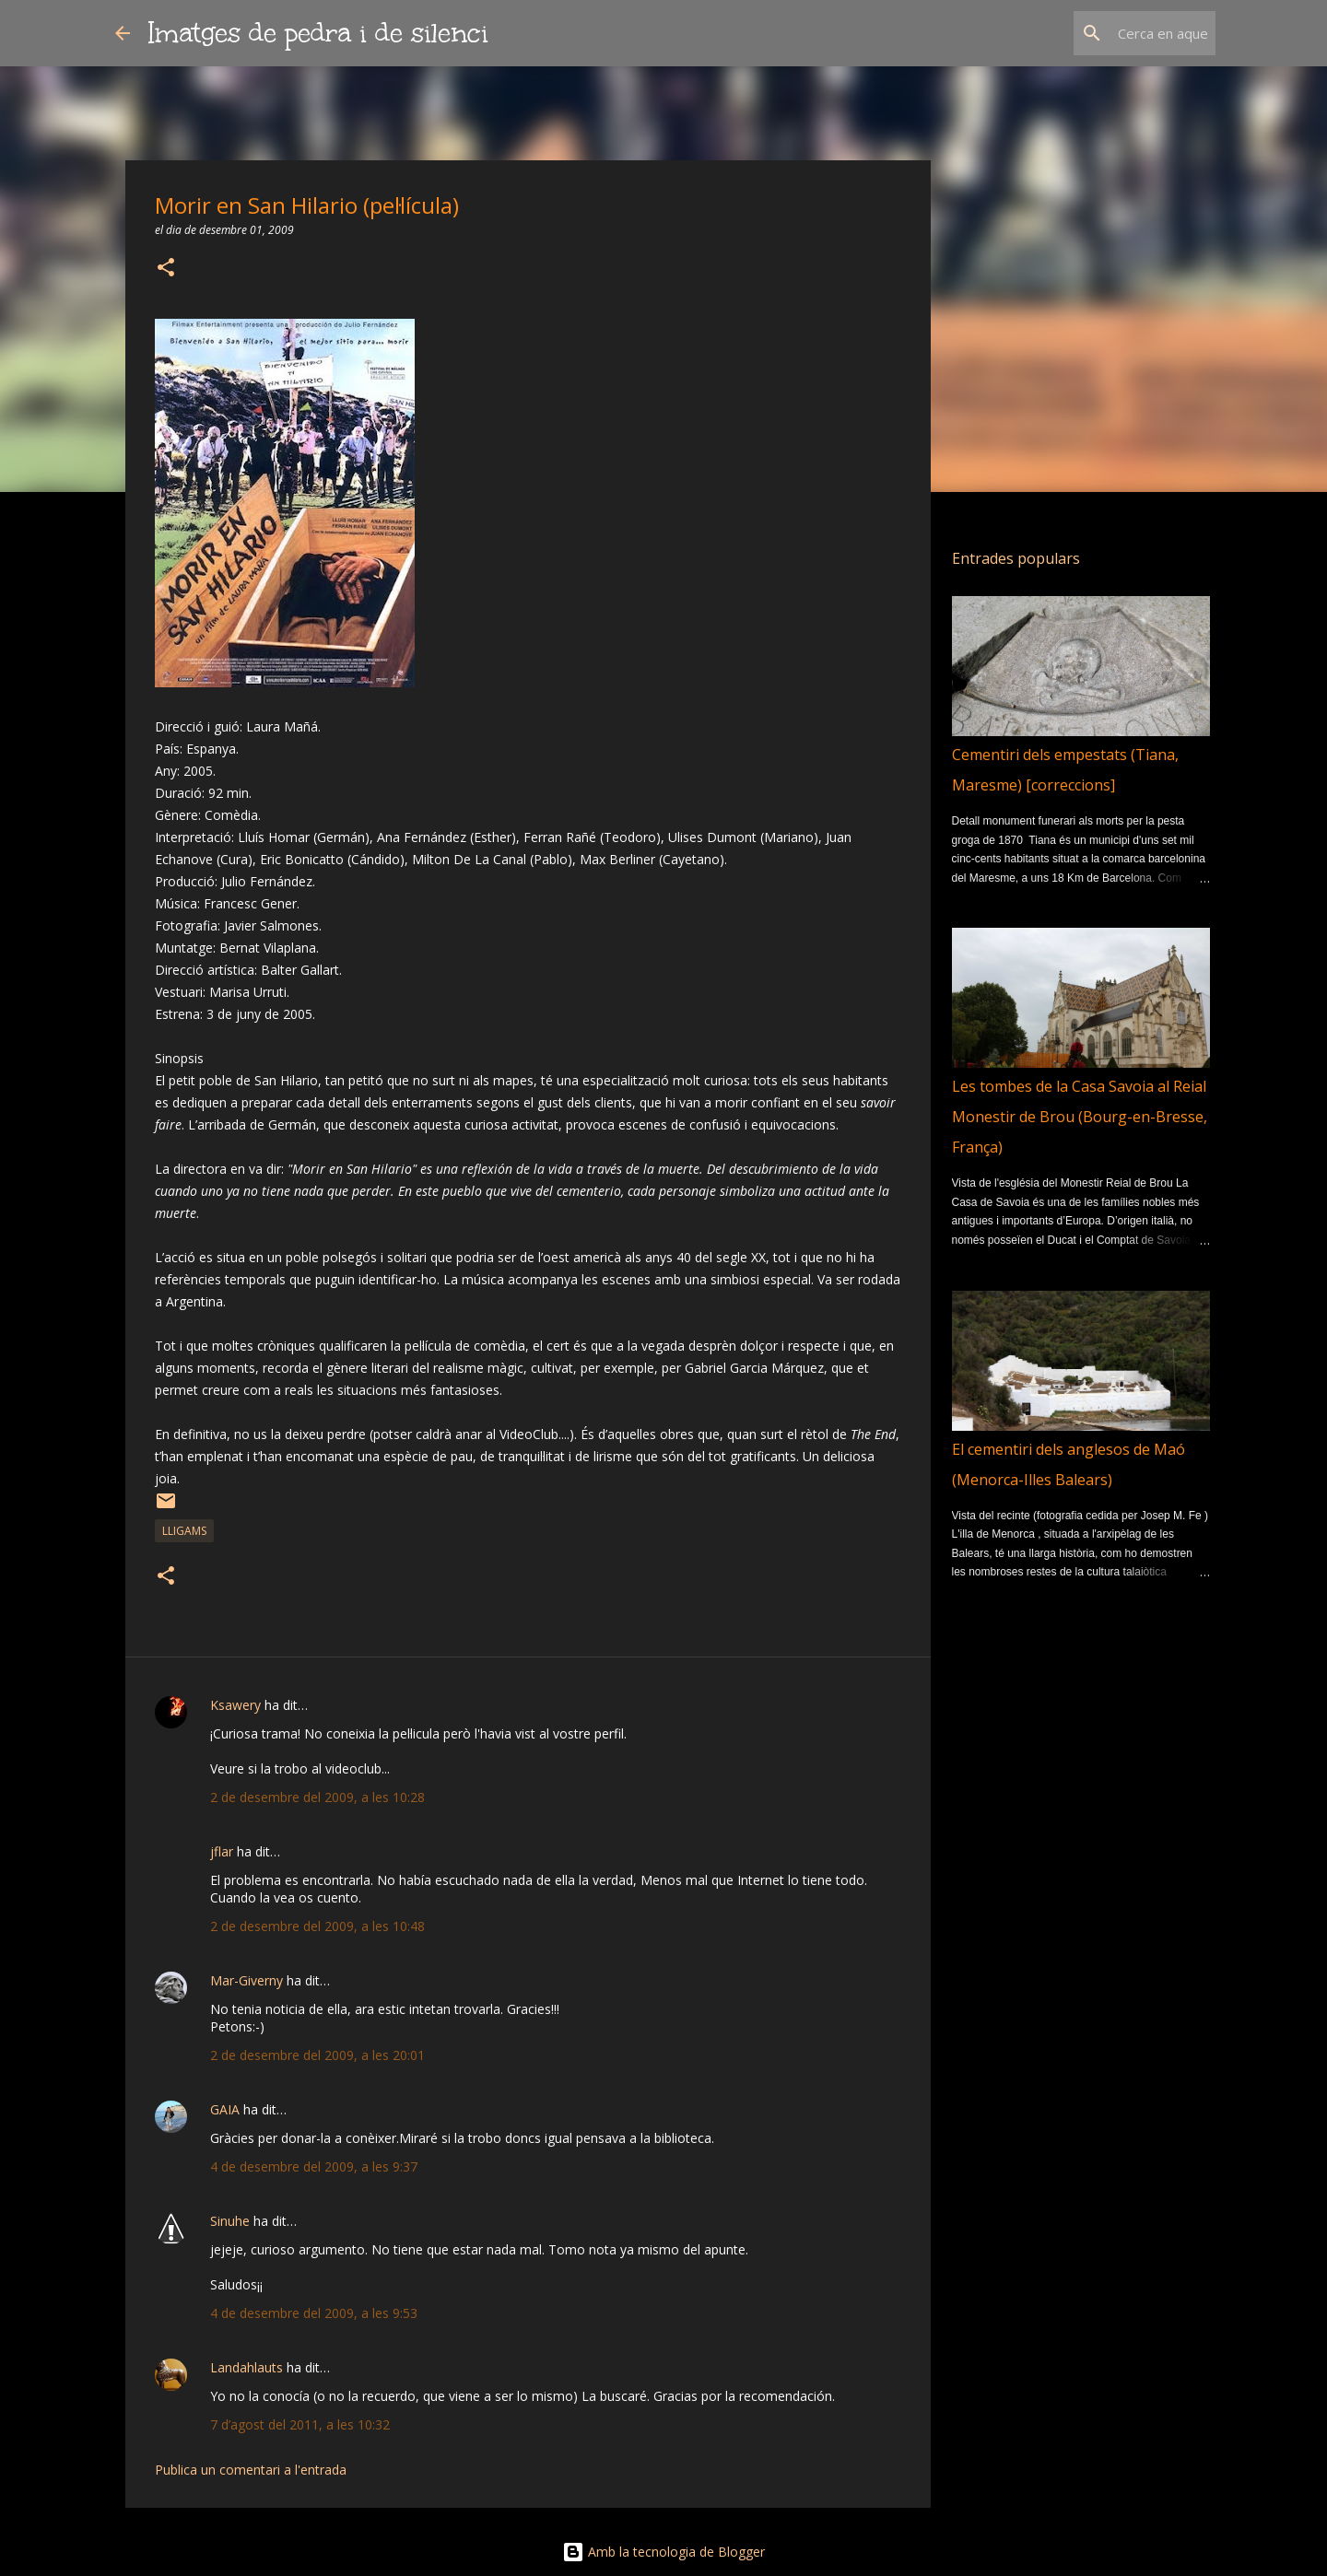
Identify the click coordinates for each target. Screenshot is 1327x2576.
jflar (221, 1851)
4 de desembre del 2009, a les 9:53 (313, 2313)
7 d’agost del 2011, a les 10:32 (300, 2424)
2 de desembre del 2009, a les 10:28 (317, 1797)
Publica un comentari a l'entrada (250, 2469)
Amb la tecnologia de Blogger (663, 2551)
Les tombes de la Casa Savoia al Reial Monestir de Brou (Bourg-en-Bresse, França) (1079, 1116)
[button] (166, 268)
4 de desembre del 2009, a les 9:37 (313, 2166)
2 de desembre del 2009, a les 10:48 (317, 1926)
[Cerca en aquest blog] (1118, 33)
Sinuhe (230, 2221)
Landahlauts (246, 2367)
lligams (184, 1531)
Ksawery (235, 1705)
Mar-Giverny (246, 1980)
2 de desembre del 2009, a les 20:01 (317, 2055)
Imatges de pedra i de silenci (318, 33)
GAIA (225, 2109)
